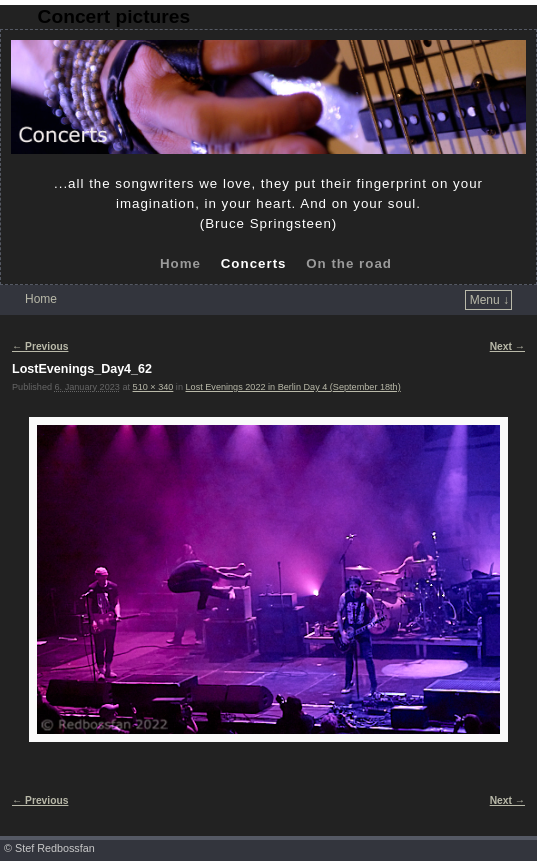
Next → (507, 346)
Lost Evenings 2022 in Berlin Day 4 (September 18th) (293, 387)
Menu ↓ (489, 300)
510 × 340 (153, 387)
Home (180, 263)
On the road (349, 263)
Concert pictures (114, 16)
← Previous (40, 346)
